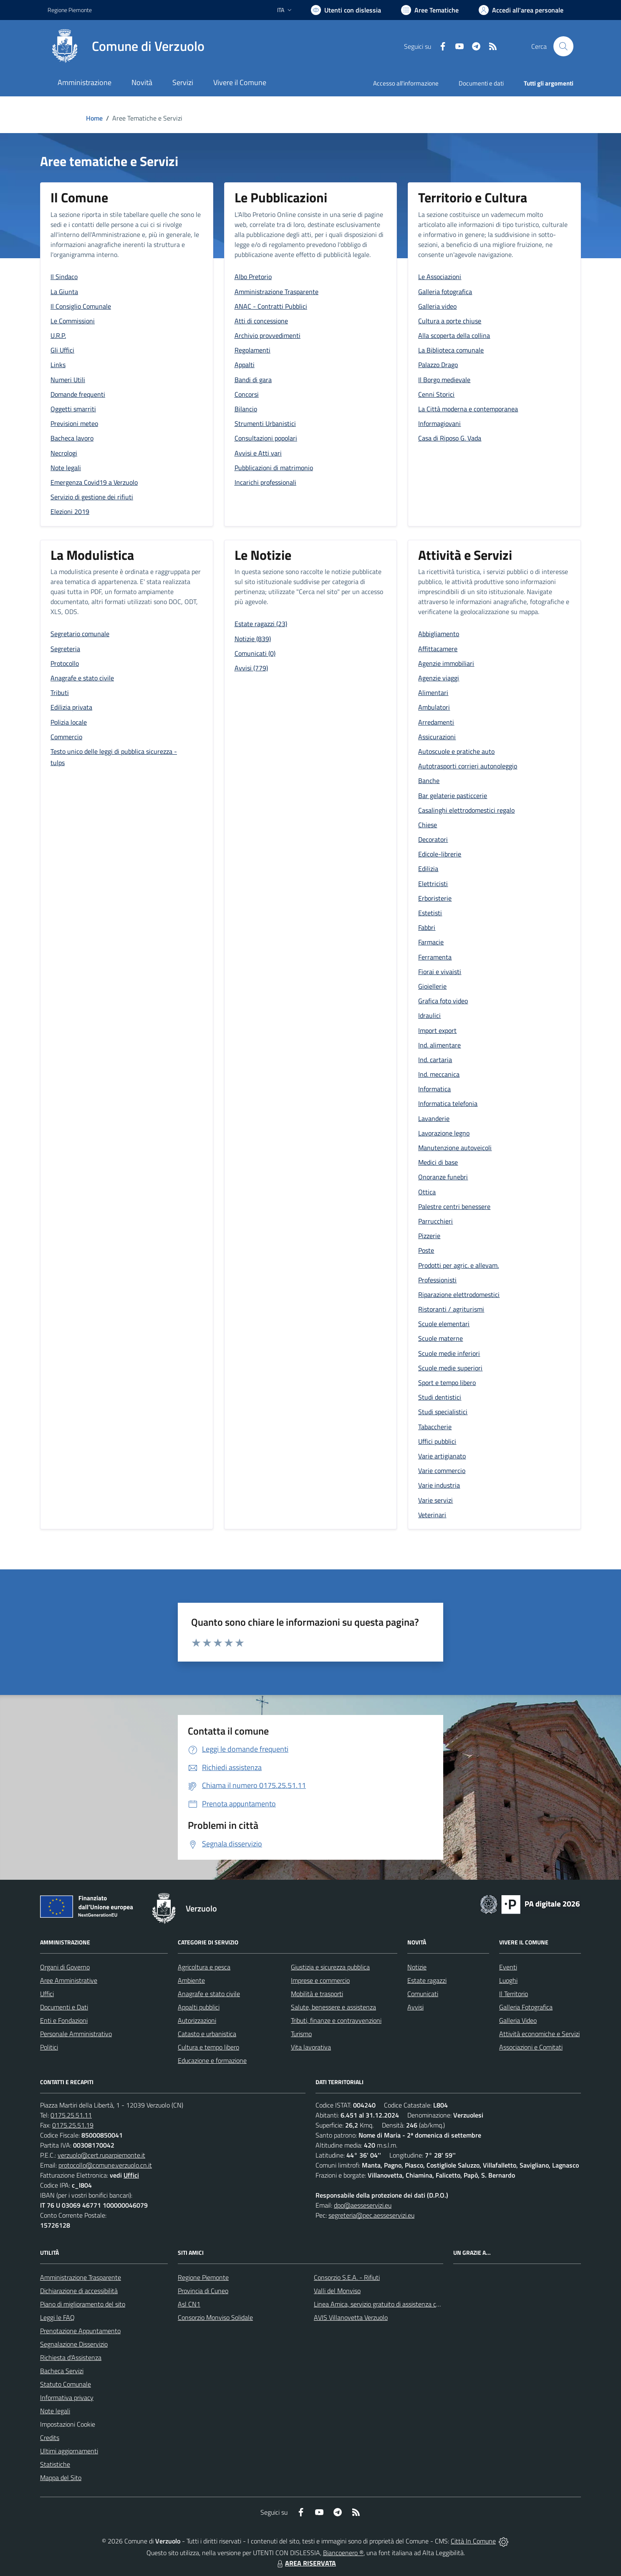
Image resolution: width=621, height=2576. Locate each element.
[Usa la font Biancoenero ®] (346, 10)
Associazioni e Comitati (531, 2047)
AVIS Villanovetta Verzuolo (351, 2317)
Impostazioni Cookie (67, 2424)
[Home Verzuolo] (126, 46)
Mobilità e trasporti (317, 1994)
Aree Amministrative (68, 1980)
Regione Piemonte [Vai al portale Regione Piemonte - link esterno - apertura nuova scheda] (70, 9)
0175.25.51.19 (72, 2125)
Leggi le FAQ (57, 2317)
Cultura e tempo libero (208, 2047)
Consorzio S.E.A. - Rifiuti (347, 2277)
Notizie (417, 1967)
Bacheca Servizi (61, 2371)
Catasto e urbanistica (207, 2034)
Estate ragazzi (427, 1980)
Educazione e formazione (212, 2060)
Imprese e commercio (320, 1980)
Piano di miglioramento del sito (82, 2304)
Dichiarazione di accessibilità (79, 2291)
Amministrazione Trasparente (80, 2277)
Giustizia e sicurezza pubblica (330, 1967)
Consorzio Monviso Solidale (215, 2317)
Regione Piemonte (203, 2277)
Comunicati (422, 1994)
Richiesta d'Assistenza (70, 2357)
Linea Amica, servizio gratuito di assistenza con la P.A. (388, 2304)
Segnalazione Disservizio (74, 2344)
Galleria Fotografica (526, 2007)
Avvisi (415, 2007)
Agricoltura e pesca (204, 1967)
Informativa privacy (66, 2397)
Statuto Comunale (65, 2384)
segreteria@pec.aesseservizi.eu (371, 2215)
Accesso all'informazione (406, 83)
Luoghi (508, 1980)
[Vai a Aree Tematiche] (430, 10)
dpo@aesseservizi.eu (362, 2205)
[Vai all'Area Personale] (521, 10)
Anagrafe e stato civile (209, 1994)
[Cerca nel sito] (563, 46)
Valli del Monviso (337, 2291)
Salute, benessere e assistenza (333, 2007)
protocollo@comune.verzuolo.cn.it (105, 2165)
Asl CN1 (189, 2304)
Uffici (47, 1994)
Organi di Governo (65, 1967)
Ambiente (191, 1980)
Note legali (55, 2411)
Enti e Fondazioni (64, 2020)
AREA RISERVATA (305, 2563)
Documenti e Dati (64, 2007)
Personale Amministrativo (76, 2034)
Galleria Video (518, 2020)
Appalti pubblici (199, 2007)
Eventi (508, 1967)
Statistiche (55, 2464)
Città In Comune (473, 2541)
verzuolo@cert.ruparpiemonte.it (101, 2155)
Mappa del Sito (60, 2478)
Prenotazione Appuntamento (80, 2331)
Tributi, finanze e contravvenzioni (336, 2020)
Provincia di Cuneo (203, 2291)
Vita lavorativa (311, 2047)
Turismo (301, 2034)
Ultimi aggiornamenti (69, 2451)
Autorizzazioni (197, 2020)
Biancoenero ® (343, 2553)
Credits (49, 2437)
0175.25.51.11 (71, 2115)
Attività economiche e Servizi (539, 2034)
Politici (49, 2047)
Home (94, 118)
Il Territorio (513, 1994)
